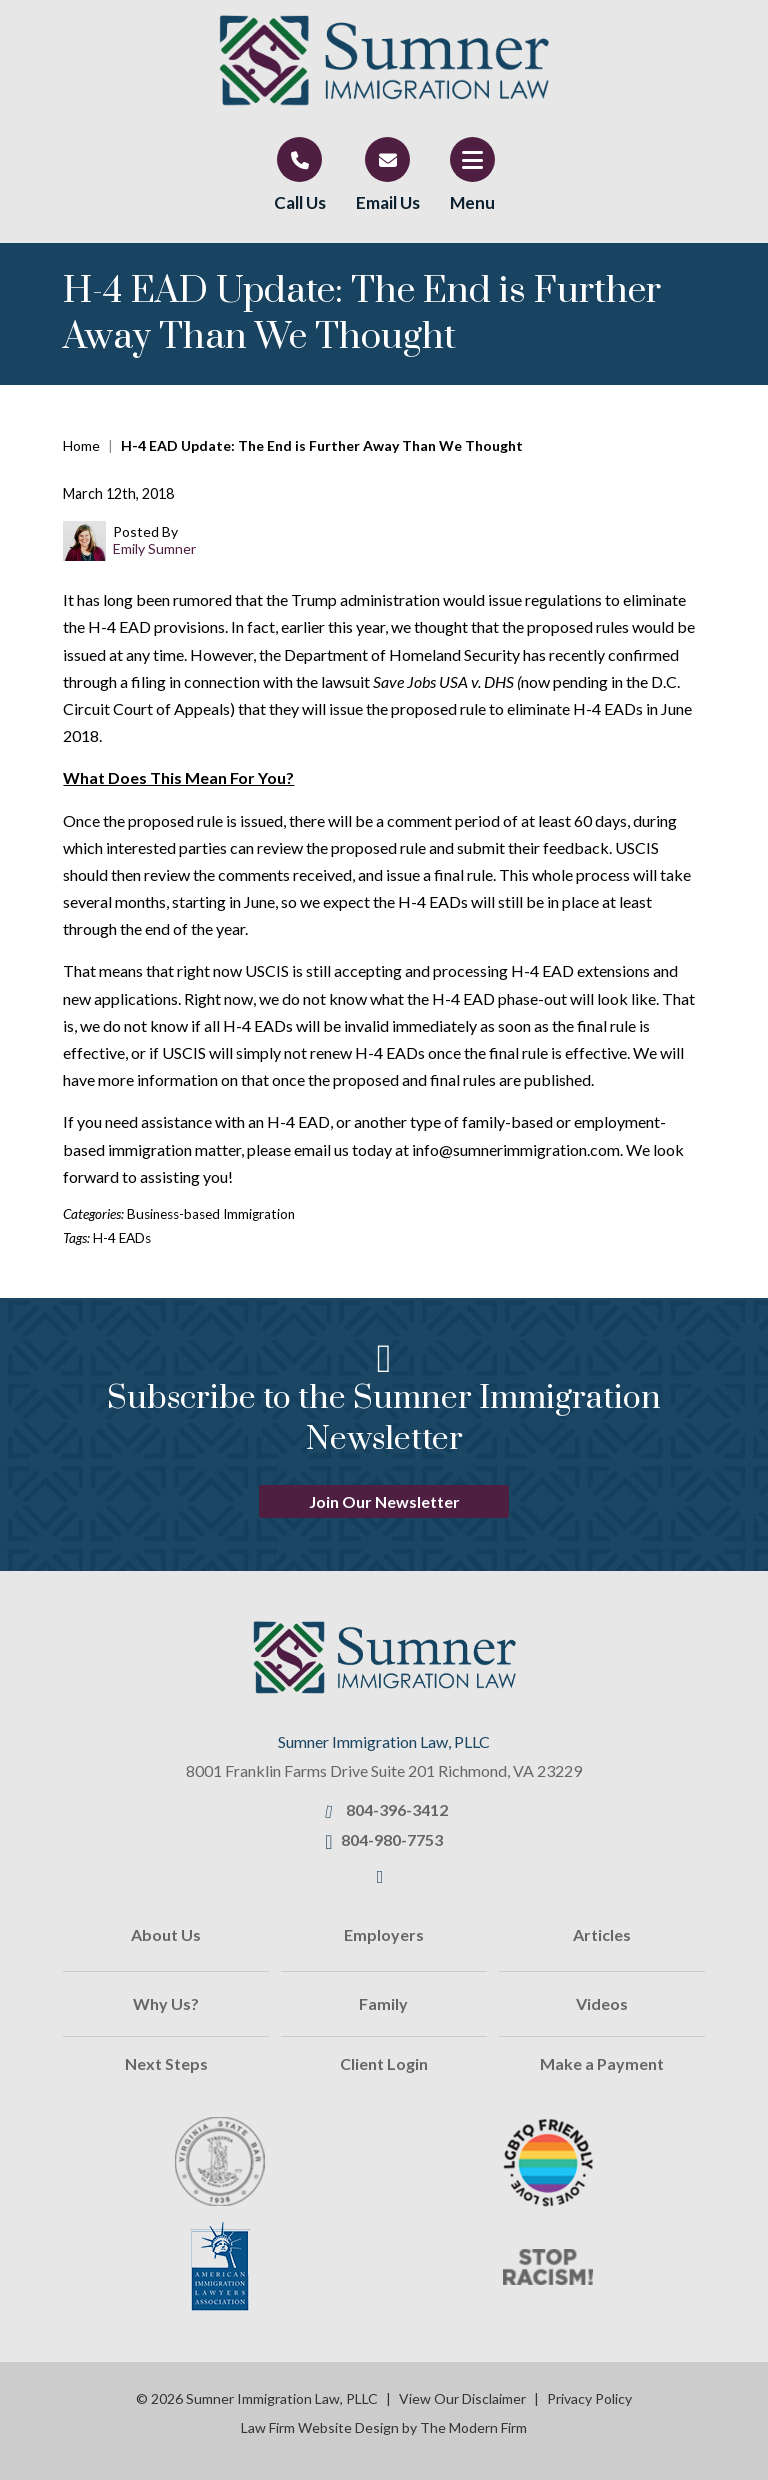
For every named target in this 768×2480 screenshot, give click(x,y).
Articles (602, 1934)
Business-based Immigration (211, 1214)
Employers (384, 1934)
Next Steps (166, 2063)
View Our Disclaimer (462, 2398)
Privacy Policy (589, 2398)
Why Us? (166, 2003)
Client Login (384, 2063)
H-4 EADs (122, 1238)
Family (383, 2003)
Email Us (388, 202)
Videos (602, 2003)
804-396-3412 (397, 1809)
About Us (166, 1934)
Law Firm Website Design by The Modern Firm (384, 2427)
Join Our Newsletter (384, 1501)
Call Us (300, 202)
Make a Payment (602, 2063)
